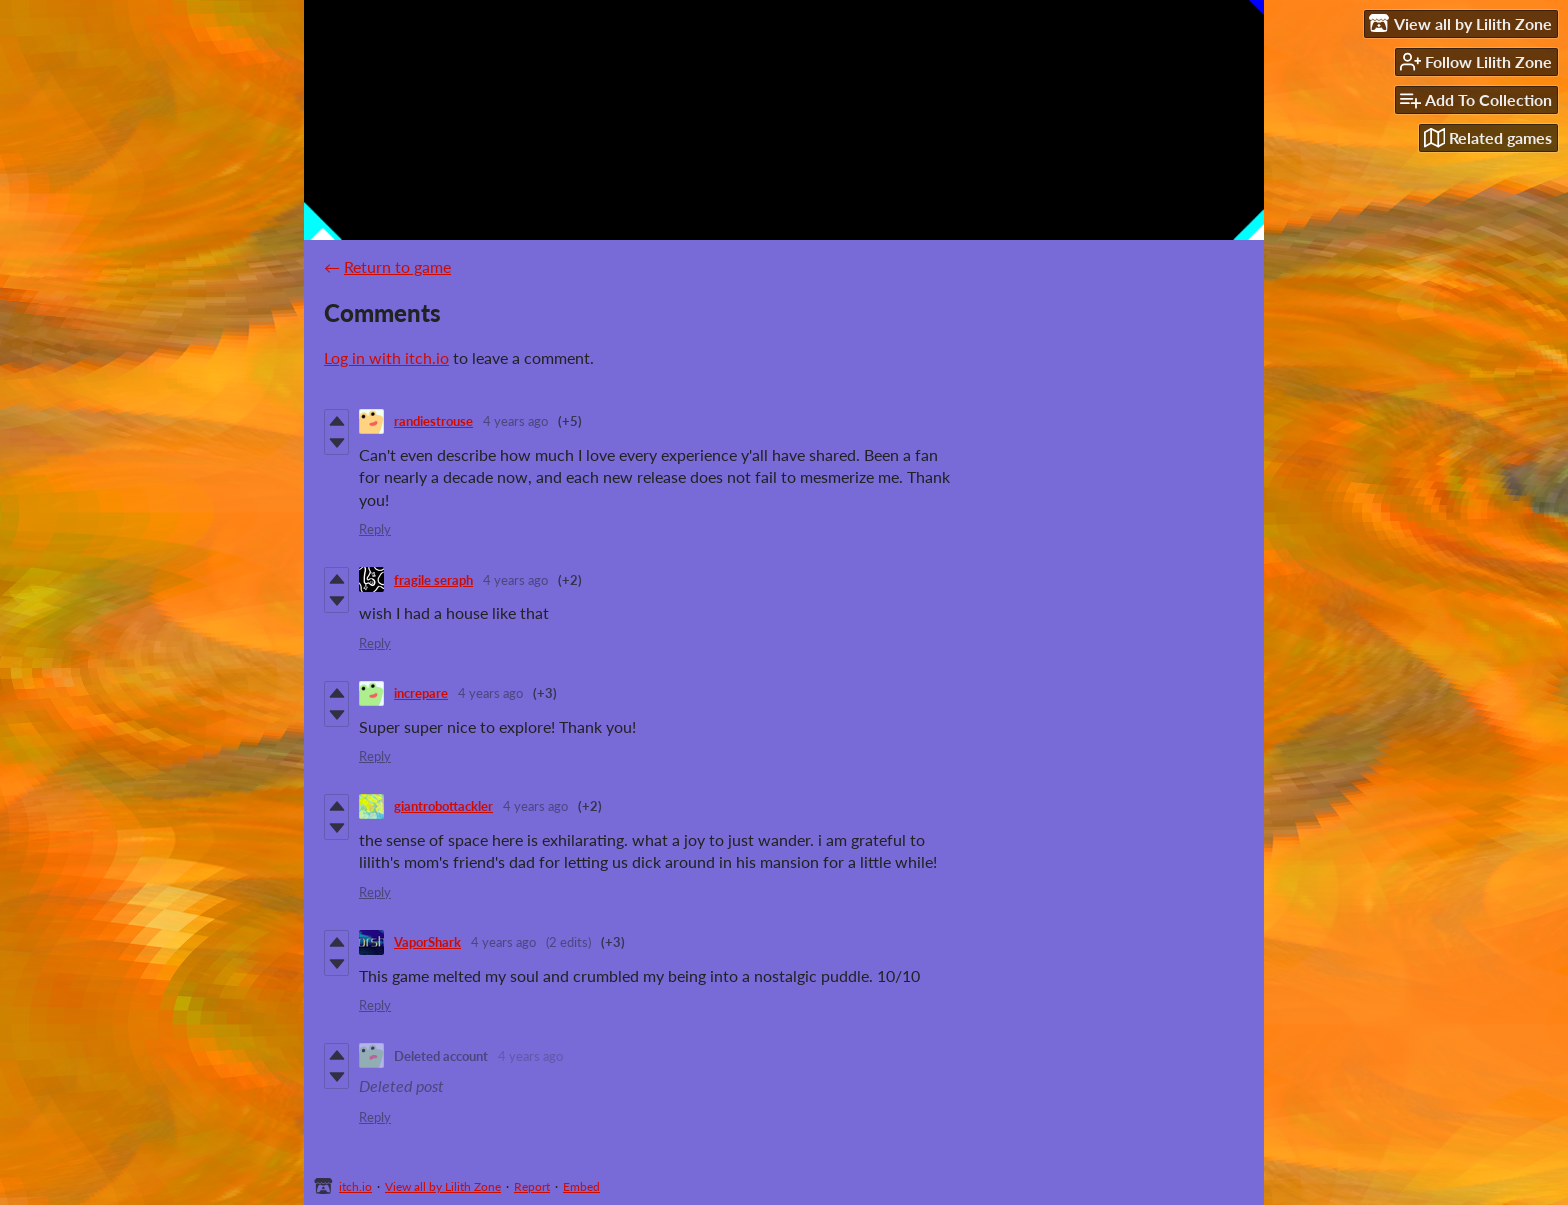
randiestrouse (433, 421)
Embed (581, 1186)
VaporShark (427, 942)
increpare (421, 693)
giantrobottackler (443, 806)
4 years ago (515, 421)
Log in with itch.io (386, 357)
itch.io (355, 1186)
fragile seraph (433, 580)
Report (532, 1186)
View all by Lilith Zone (443, 1186)
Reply (375, 529)
